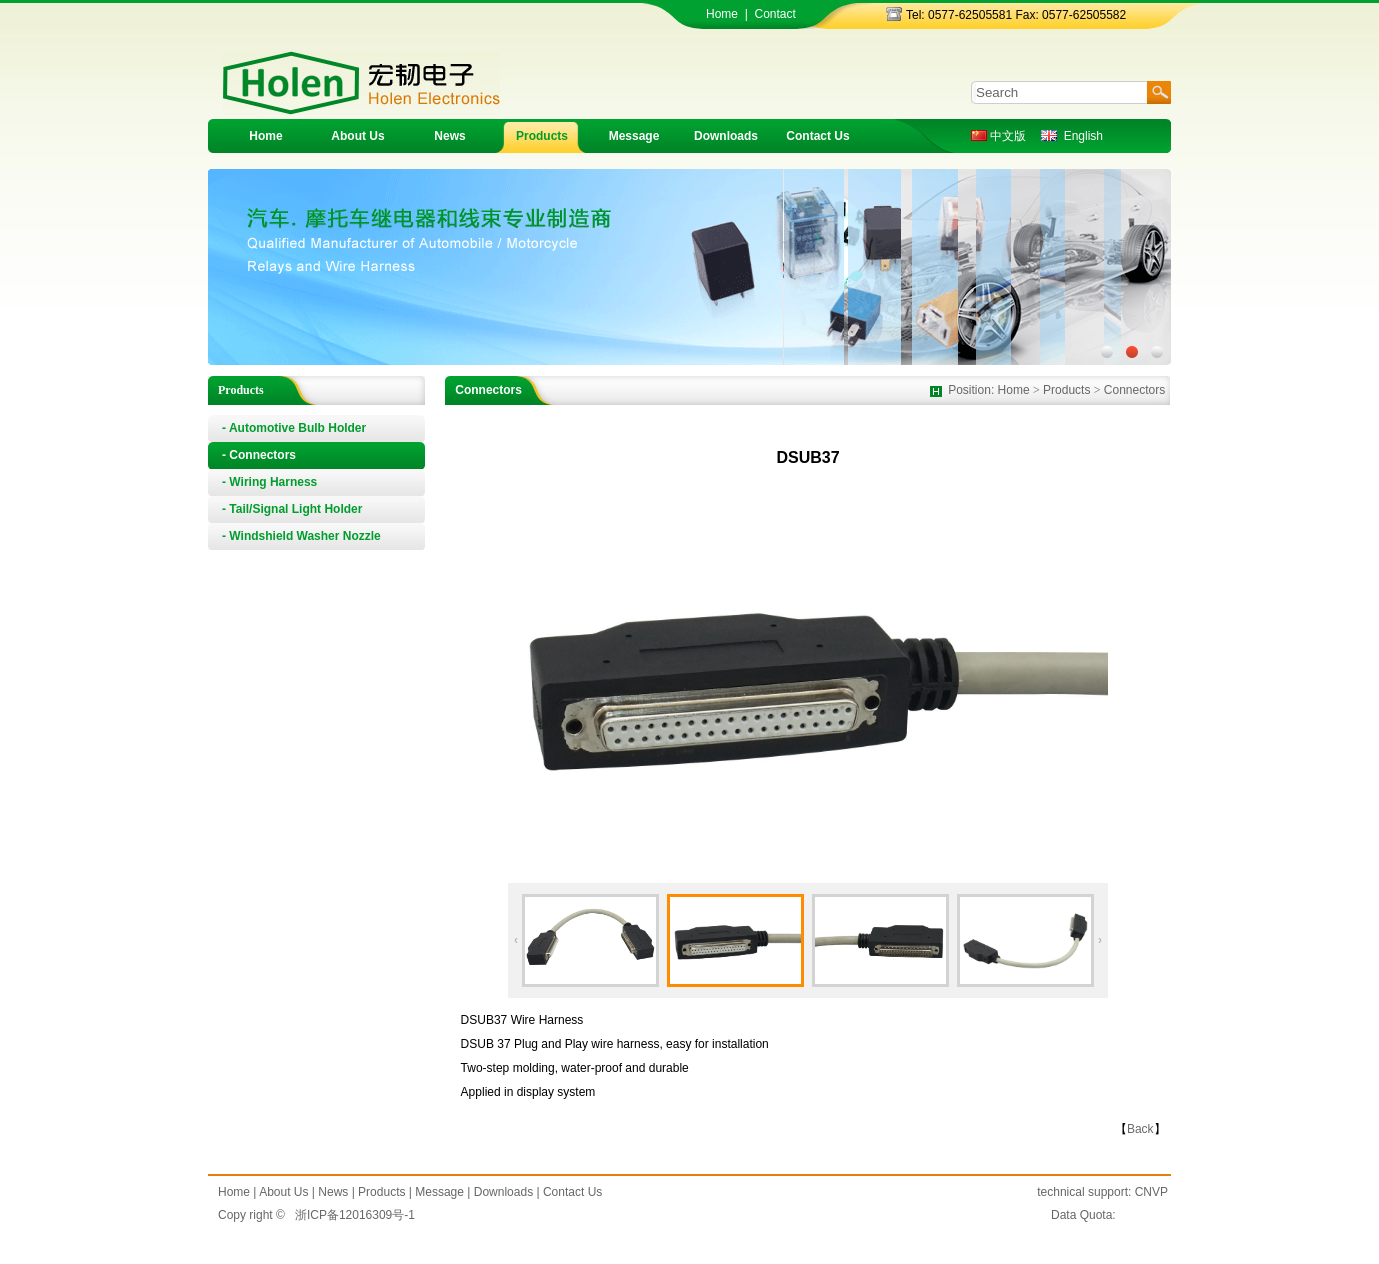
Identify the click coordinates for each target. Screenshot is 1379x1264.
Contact (774, 14)
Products (542, 136)
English (1072, 136)
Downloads (726, 136)
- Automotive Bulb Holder (294, 428)
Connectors (1134, 390)
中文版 (998, 136)
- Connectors (259, 455)
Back (1140, 1129)
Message (634, 136)
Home (722, 14)
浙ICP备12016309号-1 (355, 1215)
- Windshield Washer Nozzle (301, 536)
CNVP (1151, 1192)
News (449, 136)
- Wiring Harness (269, 482)
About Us (357, 136)
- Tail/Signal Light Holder (292, 509)
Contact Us (817, 136)
